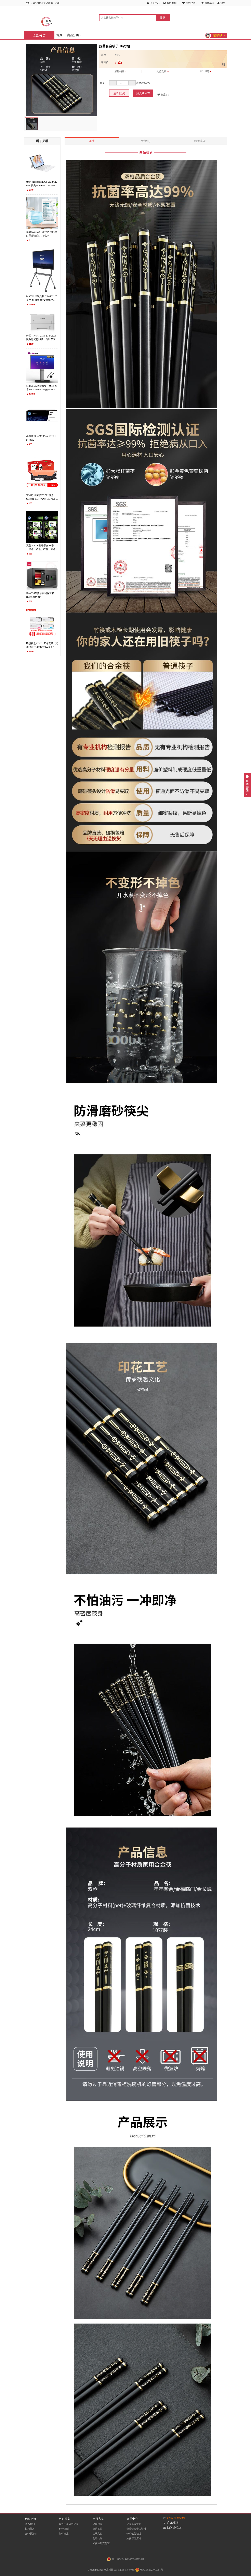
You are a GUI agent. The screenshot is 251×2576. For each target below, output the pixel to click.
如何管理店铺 (134, 2538)
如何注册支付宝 (101, 2543)
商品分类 (74, 35)
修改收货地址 (134, 2533)
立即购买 (119, 93)
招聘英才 (30, 2528)
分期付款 (97, 2523)
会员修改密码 (134, 2523)
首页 (59, 35)
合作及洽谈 (31, 2533)
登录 (56, 3)
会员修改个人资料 (136, 2528)
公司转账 (97, 2538)
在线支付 (97, 2533)
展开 (247, 785)
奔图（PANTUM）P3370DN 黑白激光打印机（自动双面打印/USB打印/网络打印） (42, 339)
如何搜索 (64, 2533)
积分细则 (64, 2528)
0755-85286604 (176, 2517)
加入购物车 (143, 93)
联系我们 (30, 2523)
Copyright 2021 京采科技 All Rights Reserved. (111, 2569)
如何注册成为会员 (68, 2523)
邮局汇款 (97, 2528)
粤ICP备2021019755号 (149, 2569)
